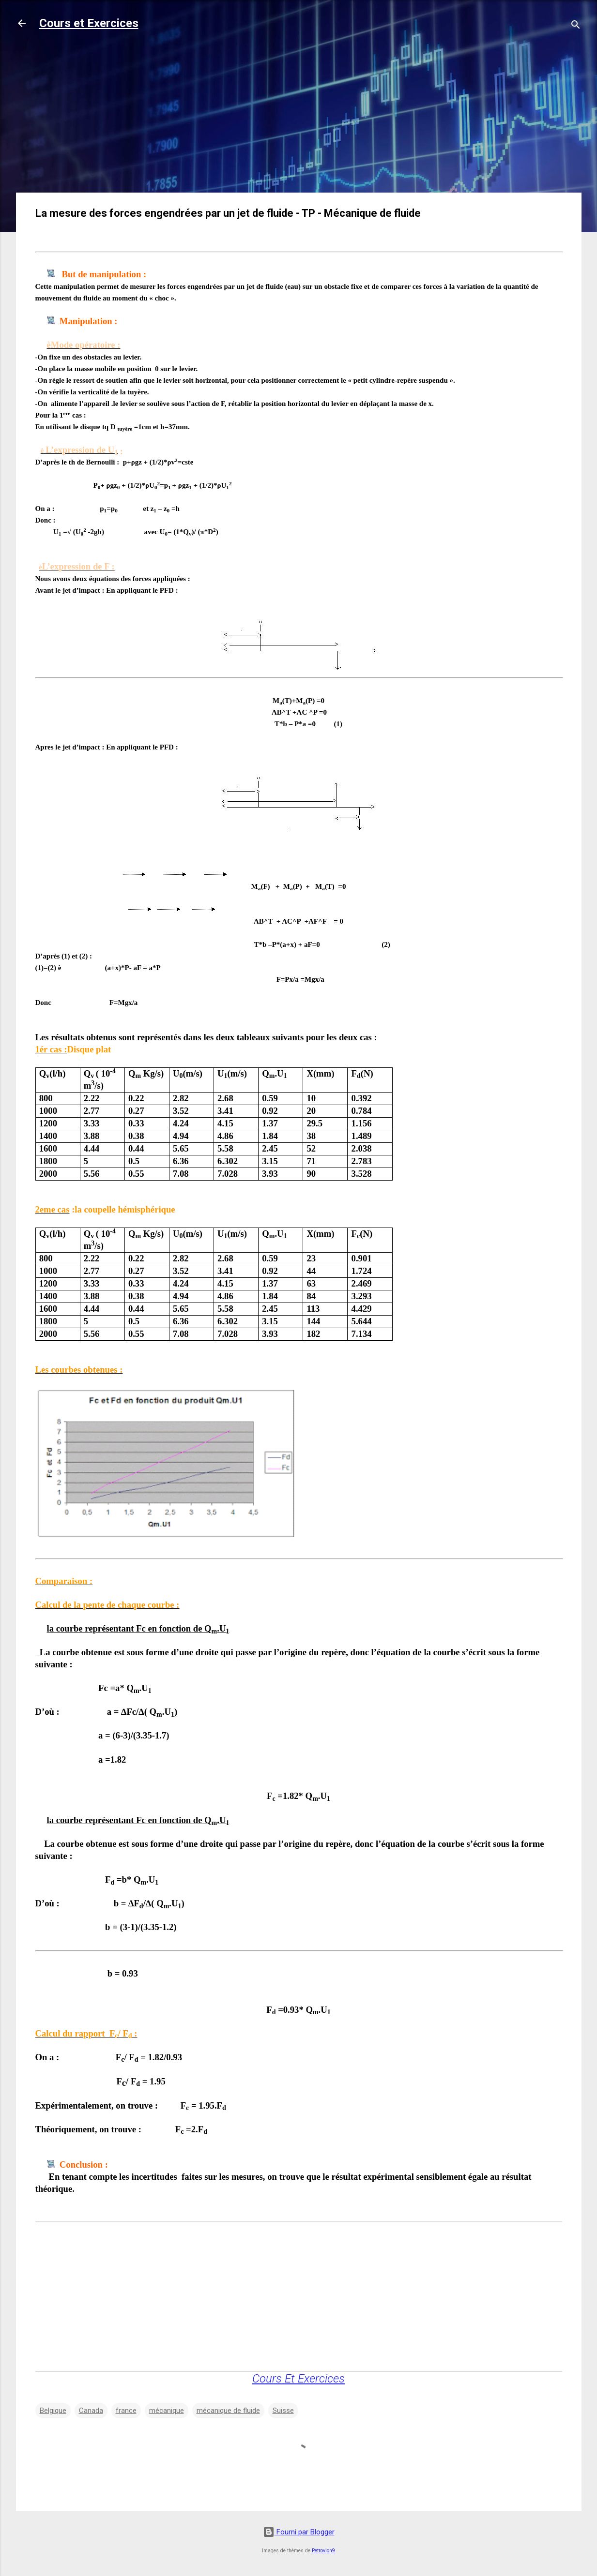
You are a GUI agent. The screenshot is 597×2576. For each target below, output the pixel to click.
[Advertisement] (299, 117)
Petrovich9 (323, 2550)
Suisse (283, 2410)
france (126, 2410)
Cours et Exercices (88, 23)
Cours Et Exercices (298, 2378)
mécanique (166, 2410)
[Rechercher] (576, 26)
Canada (91, 2410)
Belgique (53, 2410)
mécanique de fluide (228, 2410)
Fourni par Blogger (299, 2532)
